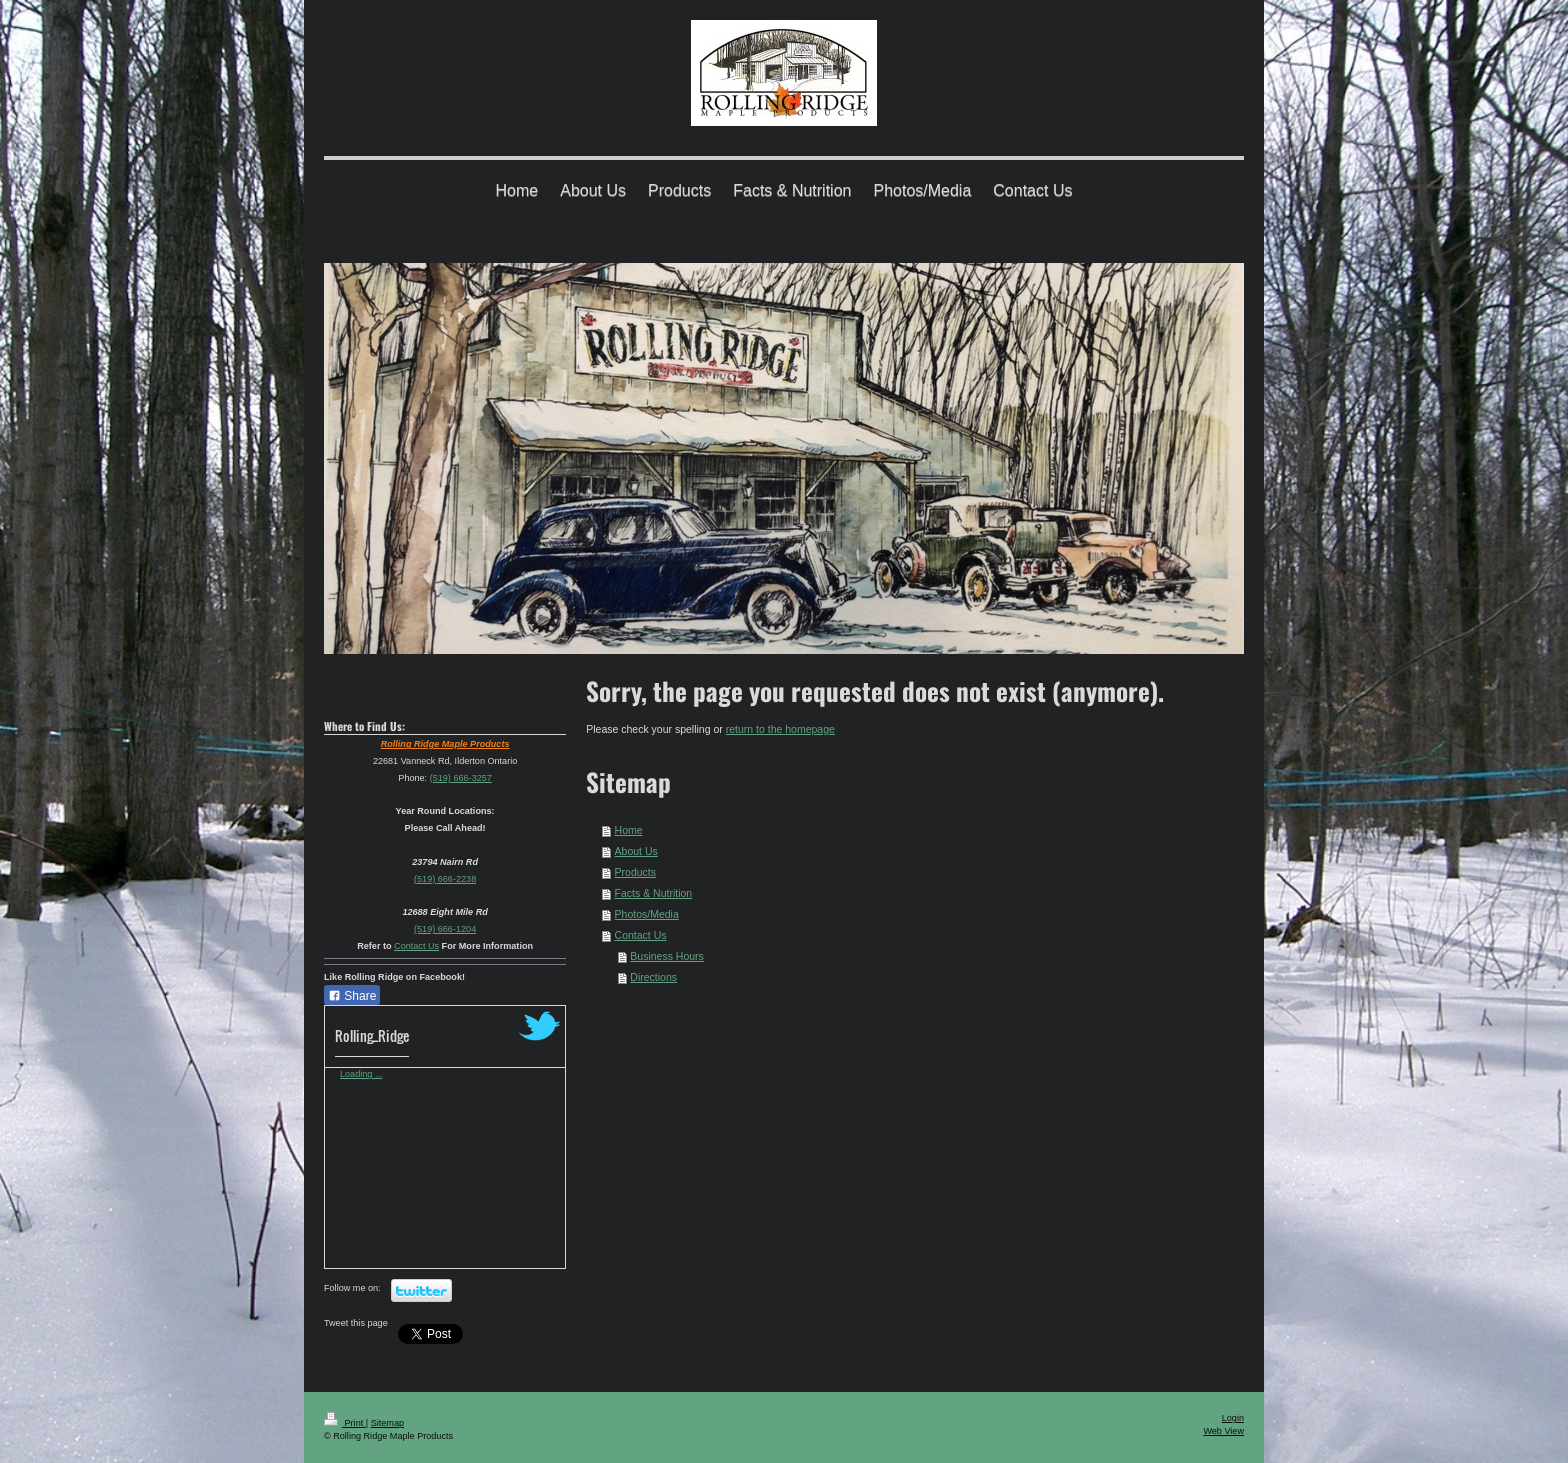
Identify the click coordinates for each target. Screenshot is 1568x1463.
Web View (1223, 1431)
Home (629, 830)
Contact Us (641, 935)
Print (345, 1423)
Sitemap (387, 1423)
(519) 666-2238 (445, 879)
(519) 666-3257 (461, 778)
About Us (636, 851)
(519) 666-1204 (445, 929)
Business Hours (667, 956)
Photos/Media (647, 914)
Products (635, 872)
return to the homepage (780, 729)
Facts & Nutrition (654, 893)
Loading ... (361, 1074)
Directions (653, 977)
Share (352, 996)
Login (1233, 1418)
